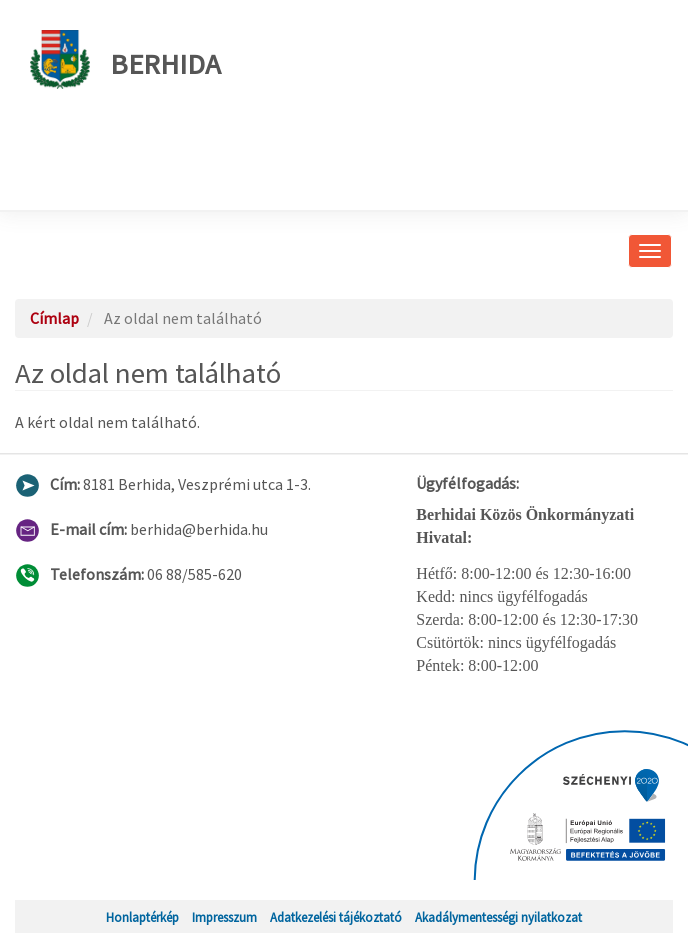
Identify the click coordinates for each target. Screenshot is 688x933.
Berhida (125, 59)
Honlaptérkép (142, 917)
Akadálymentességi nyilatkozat (498, 917)
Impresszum (224, 917)
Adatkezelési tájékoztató (336, 917)
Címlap (54, 318)
